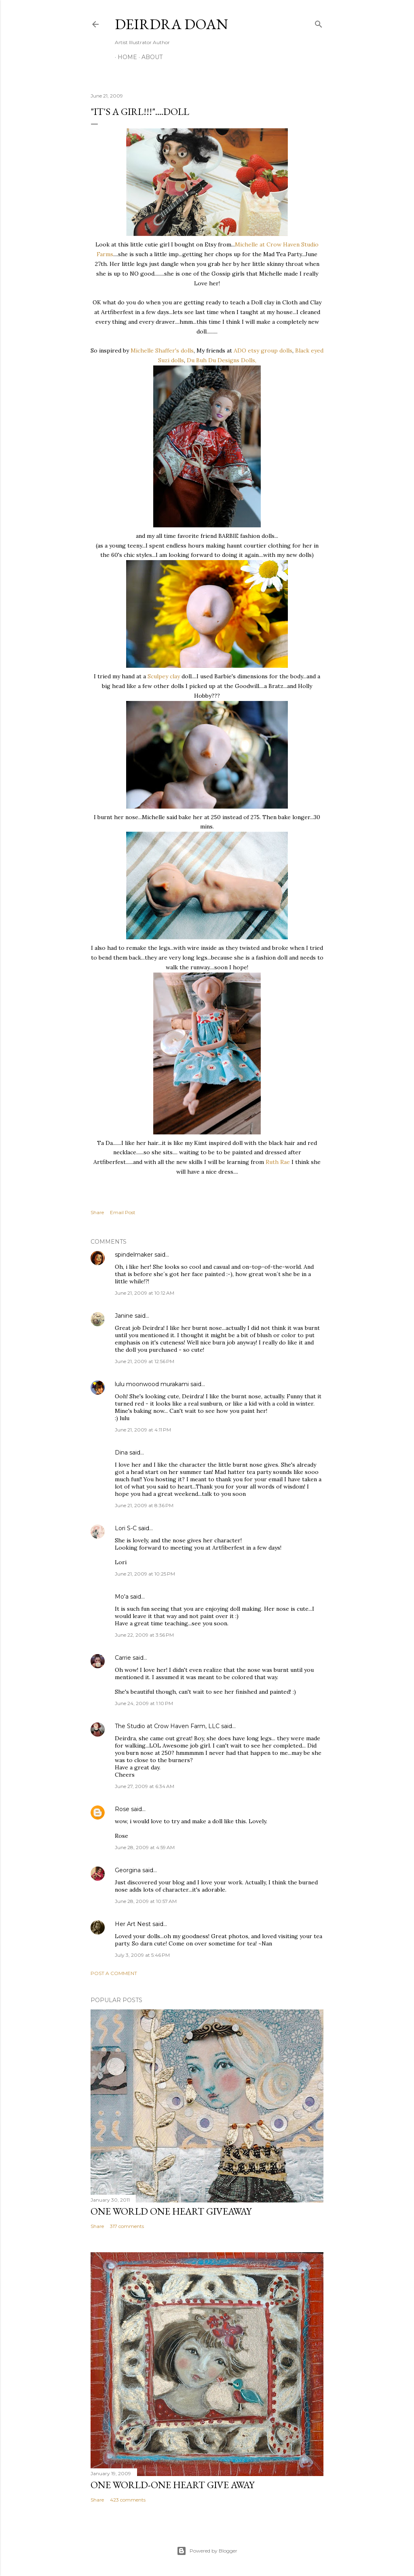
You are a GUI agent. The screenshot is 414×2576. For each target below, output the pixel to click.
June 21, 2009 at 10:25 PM (145, 1574)
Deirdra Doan (171, 24)
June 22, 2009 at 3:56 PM (144, 1635)
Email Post (122, 1212)
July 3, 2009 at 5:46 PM (142, 1955)
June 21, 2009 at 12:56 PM (144, 1361)
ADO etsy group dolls (263, 350)
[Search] (318, 22)
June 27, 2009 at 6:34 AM (144, 1786)
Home (124, 57)
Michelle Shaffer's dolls (162, 350)
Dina (121, 1452)
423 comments (128, 2500)
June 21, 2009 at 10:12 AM (144, 1293)
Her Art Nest (133, 1924)
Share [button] (97, 1212)
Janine (124, 1315)
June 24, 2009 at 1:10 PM (144, 1703)
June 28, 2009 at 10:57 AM (146, 1901)
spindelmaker (134, 1254)
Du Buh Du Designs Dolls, (221, 360)
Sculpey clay (164, 676)
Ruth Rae (278, 1162)
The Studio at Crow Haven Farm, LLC (167, 1726)
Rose (122, 1809)
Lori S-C (126, 1528)
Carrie (123, 1657)
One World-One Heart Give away (172, 2484)
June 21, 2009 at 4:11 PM (143, 1430)
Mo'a (122, 1596)
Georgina (128, 1870)
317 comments (127, 2226)
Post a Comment (114, 1973)
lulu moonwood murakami (152, 1384)
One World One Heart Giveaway (171, 2211)
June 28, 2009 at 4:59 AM (145, 1847)
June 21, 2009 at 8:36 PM (144, 1505)
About (149, 57)
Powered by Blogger (207, 2551)
